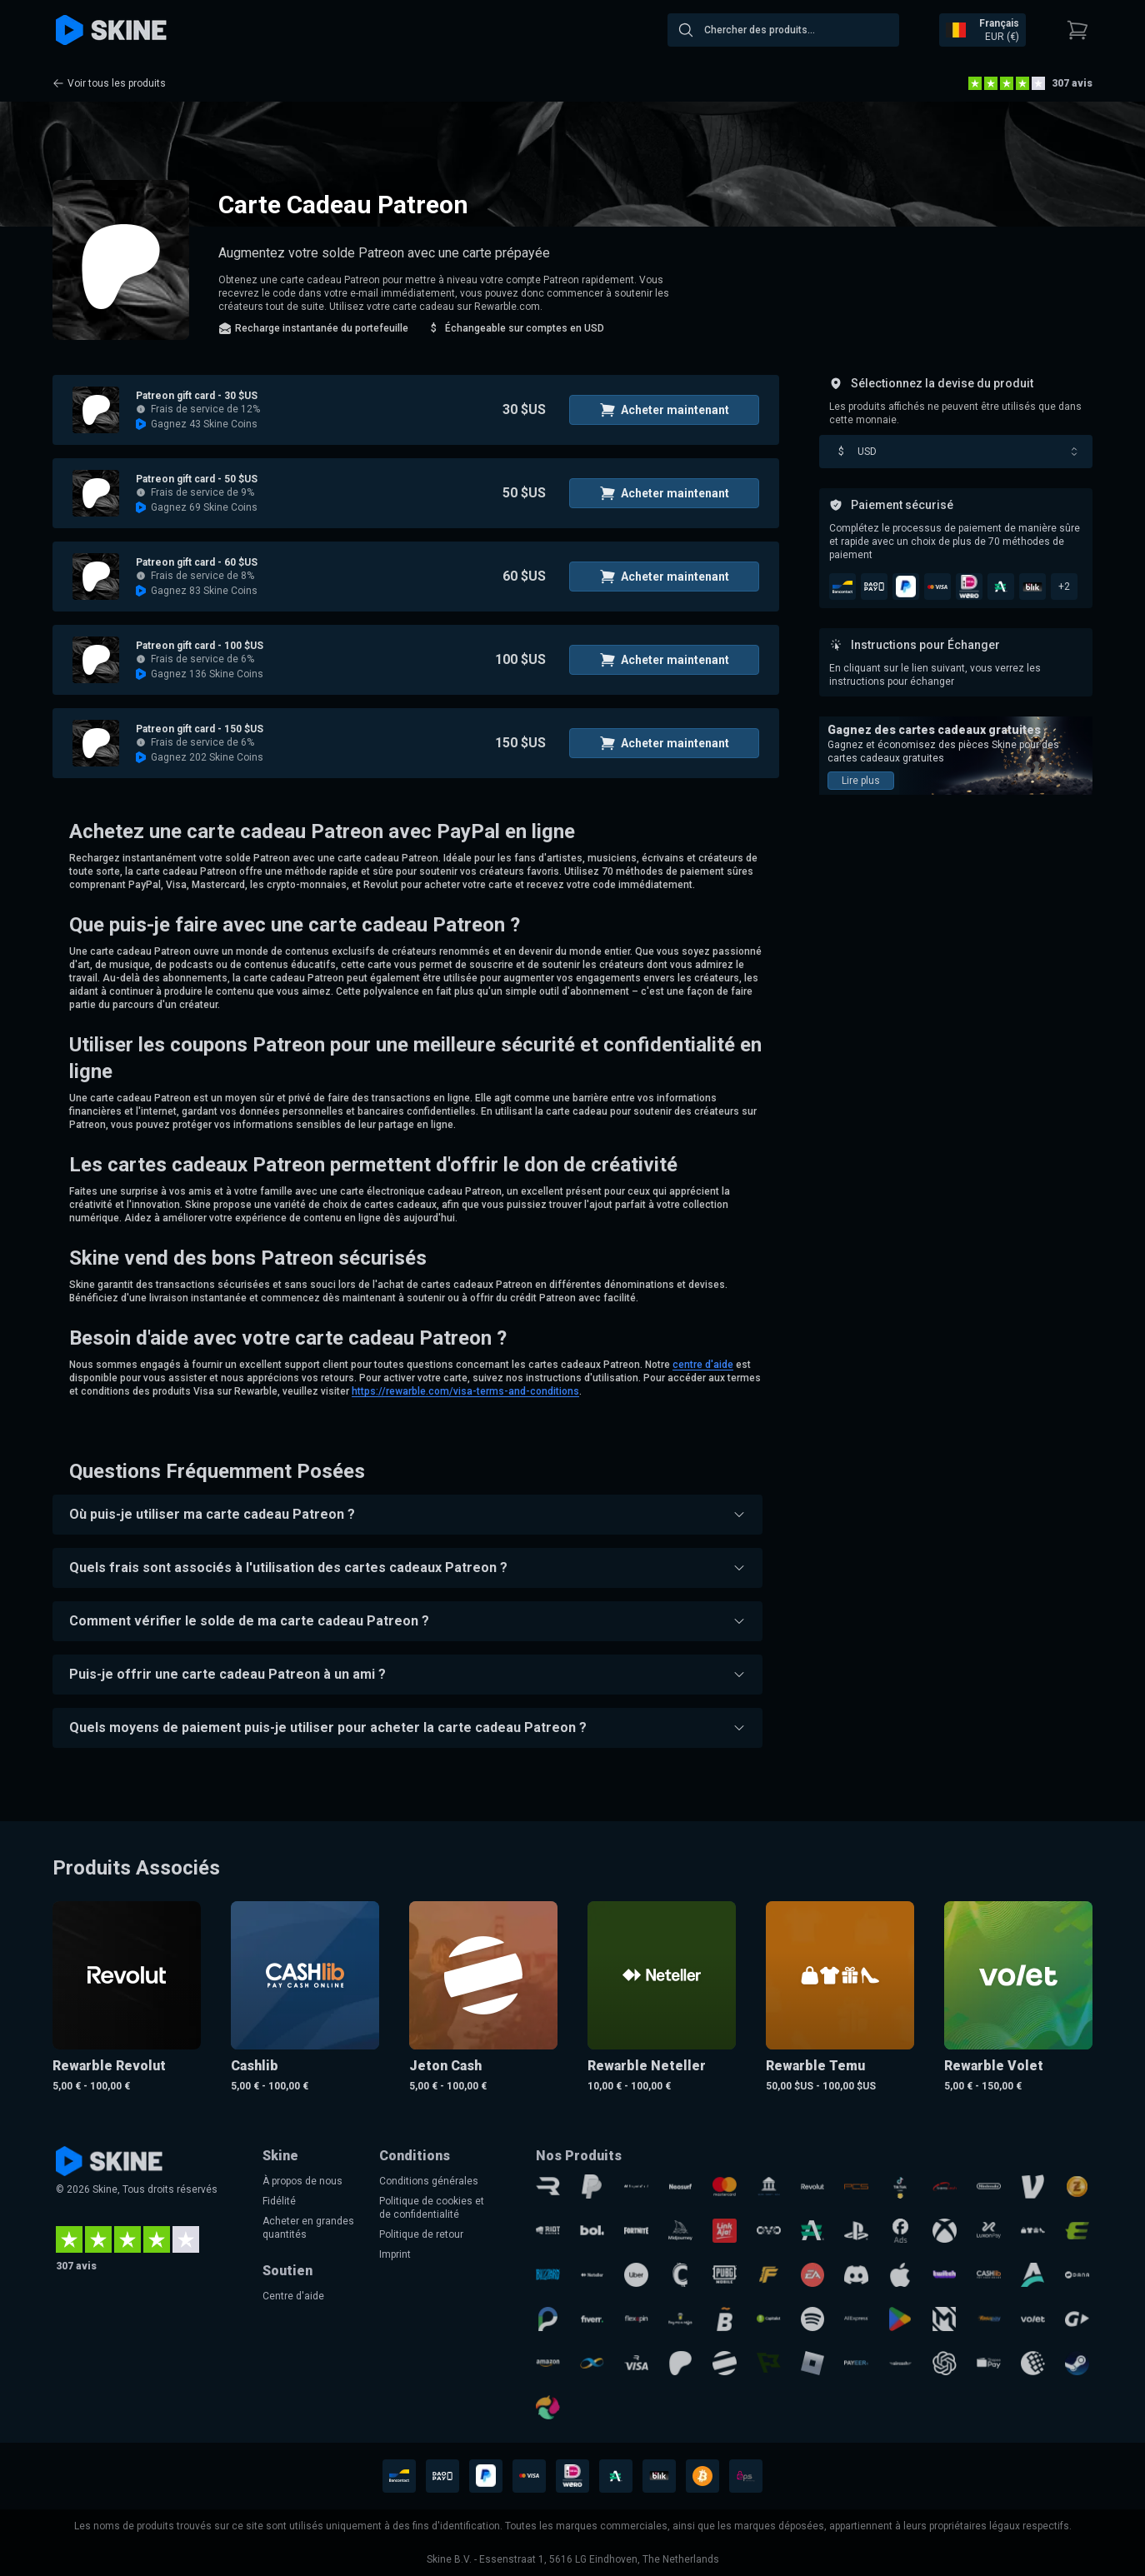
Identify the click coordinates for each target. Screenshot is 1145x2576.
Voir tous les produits (109, 83)
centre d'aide (702, 1364)
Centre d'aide (293, 2296)
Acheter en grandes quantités (308, 2227)
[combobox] (783, 30)
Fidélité (279, 2201)
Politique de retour (421, 2234)
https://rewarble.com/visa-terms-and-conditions (465, 1391)
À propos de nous (302, 2181)
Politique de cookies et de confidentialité (431, 2207)
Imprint (395, 2254)
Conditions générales (428, 2181)
